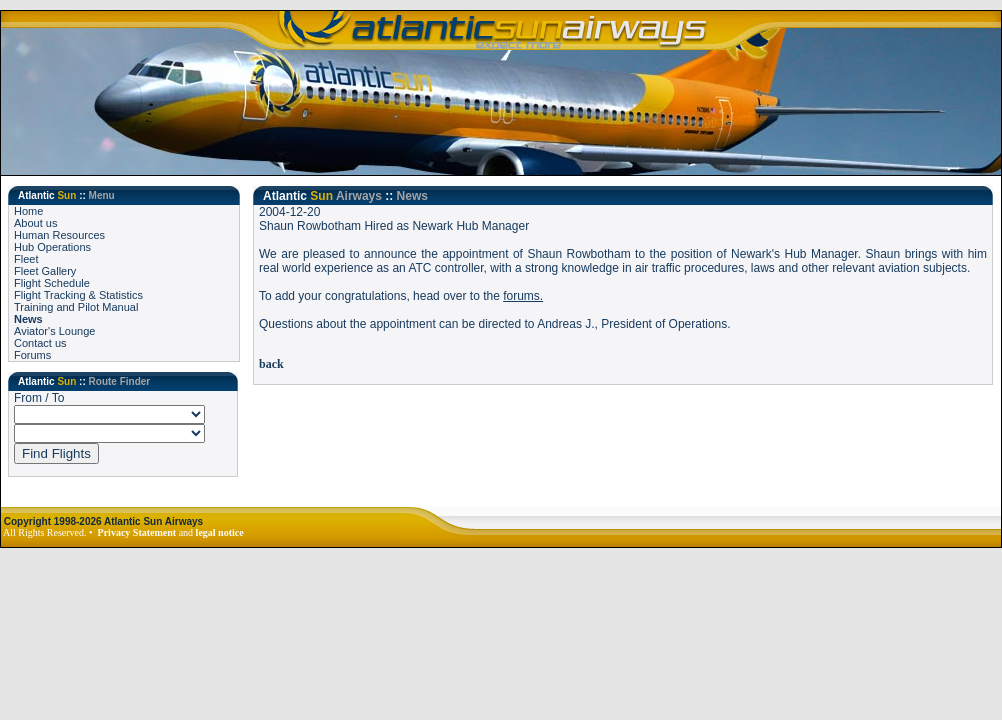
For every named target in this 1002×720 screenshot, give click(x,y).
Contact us (40, 343)
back (271, 364)
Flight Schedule (52, 283)
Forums (32, 355)
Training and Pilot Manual (76, 307)
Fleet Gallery (45, 271)
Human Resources (59, 235)
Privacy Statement (137, 532)
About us (35, 223)
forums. (523, 296)
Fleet (26, 259)
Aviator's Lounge (54, 331)
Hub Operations (52, 247)
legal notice (220, 532)
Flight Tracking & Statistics (78, 295)
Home (28, 211)
